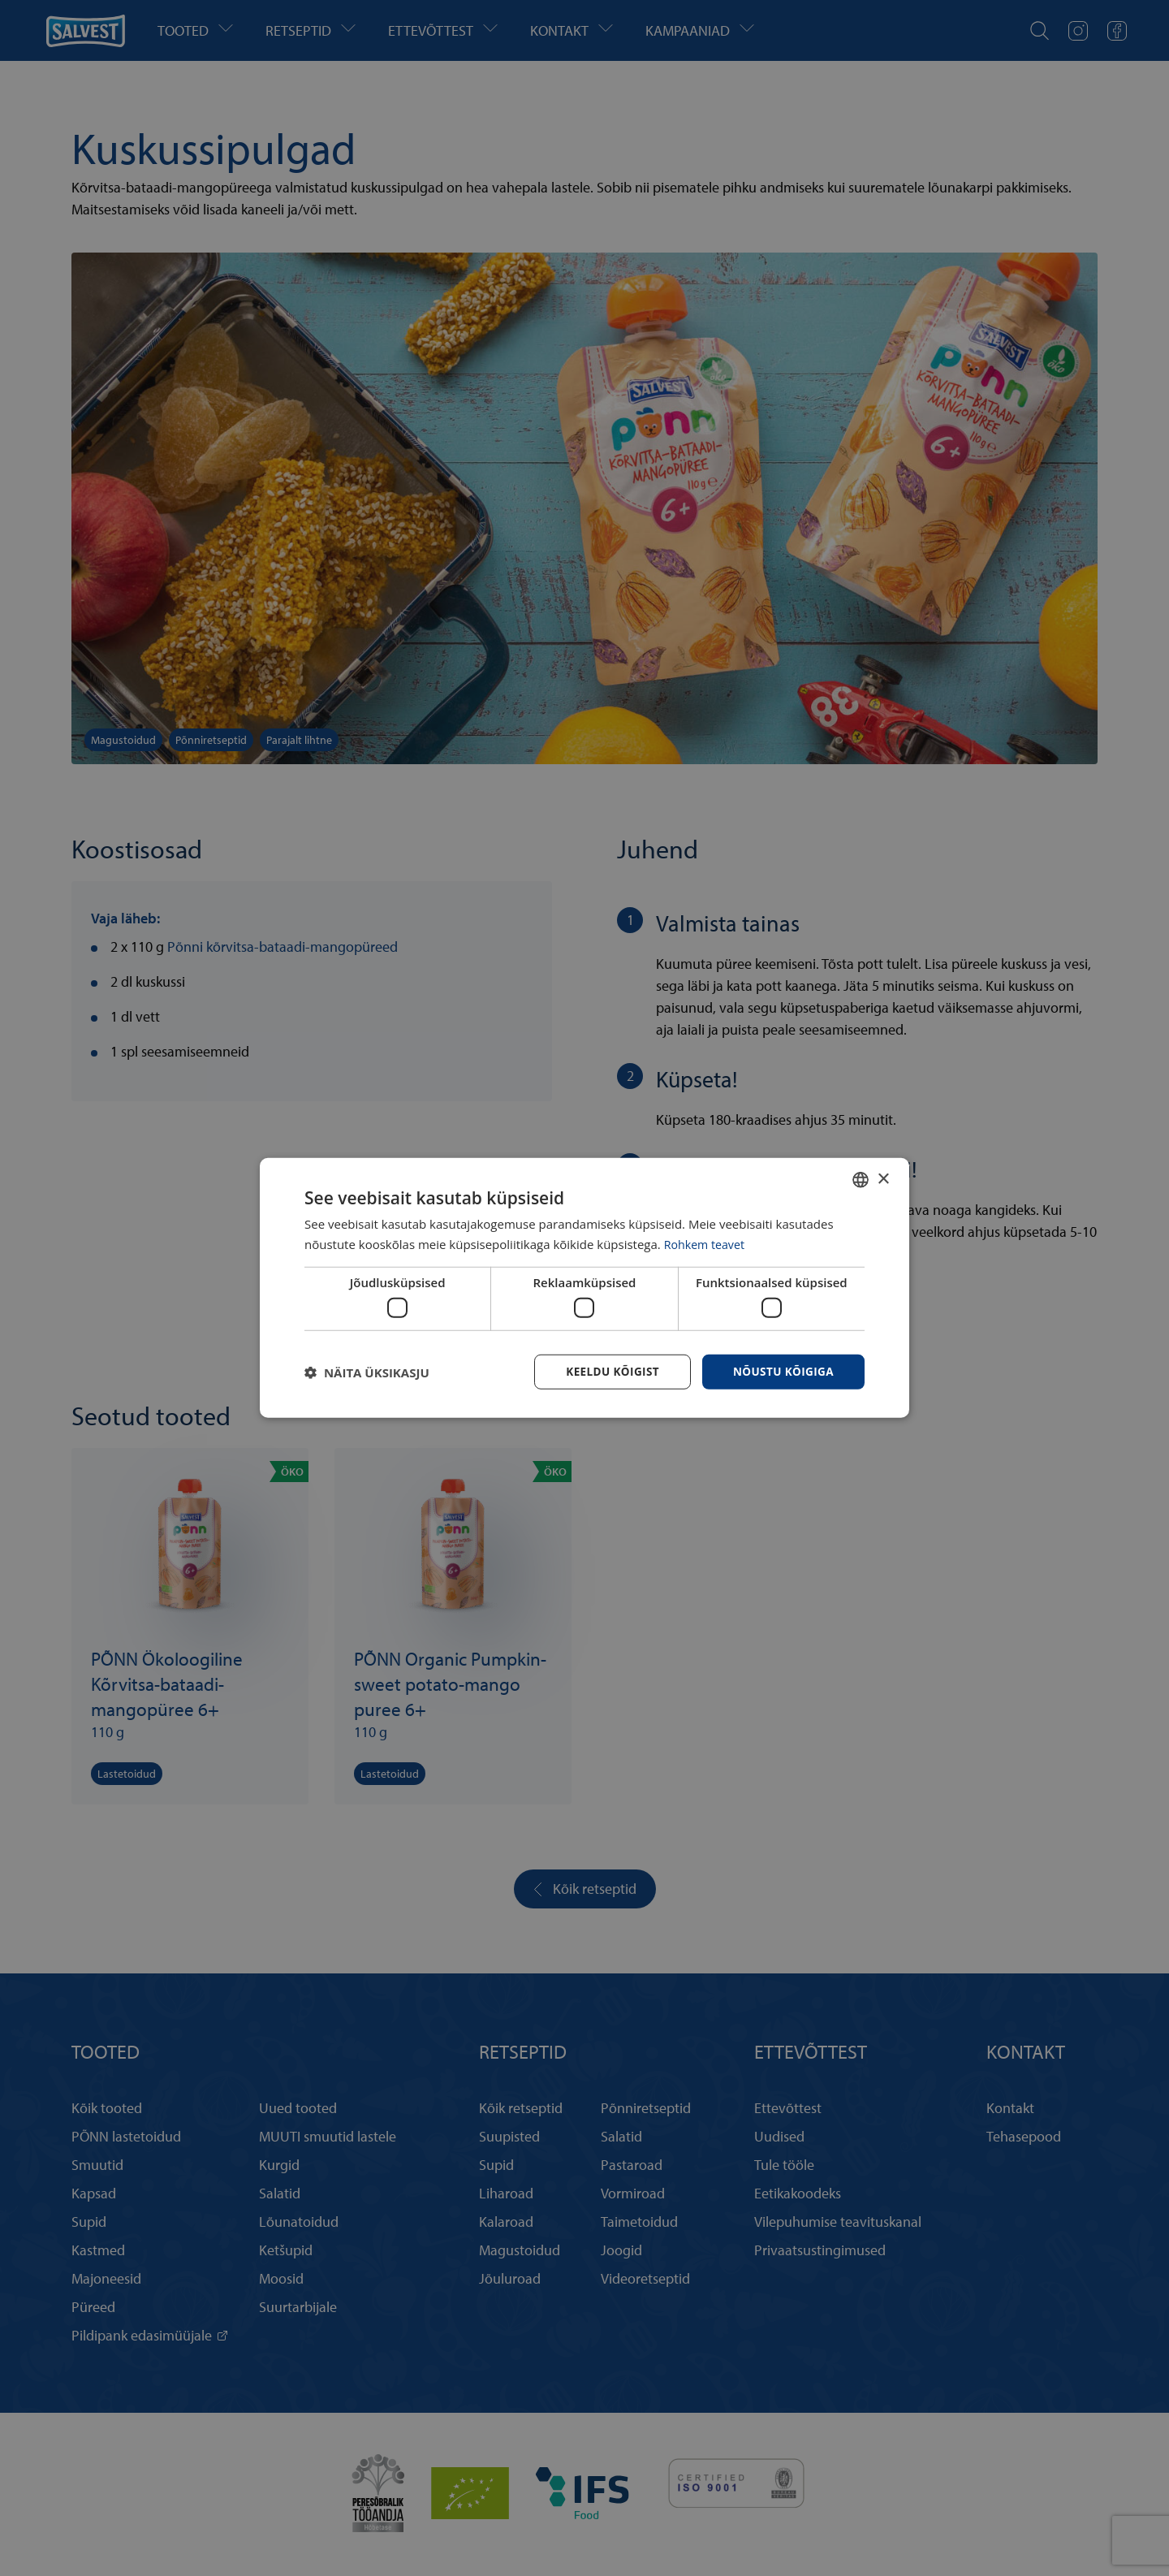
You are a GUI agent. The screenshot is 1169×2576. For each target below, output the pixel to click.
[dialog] (584, 1288)
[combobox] (860, 1179)
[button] (366, 1372)
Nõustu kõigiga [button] (782, 1371)
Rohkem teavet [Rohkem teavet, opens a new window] (706, 1243)
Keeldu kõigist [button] (607, 1371)
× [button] (883, 1178)
